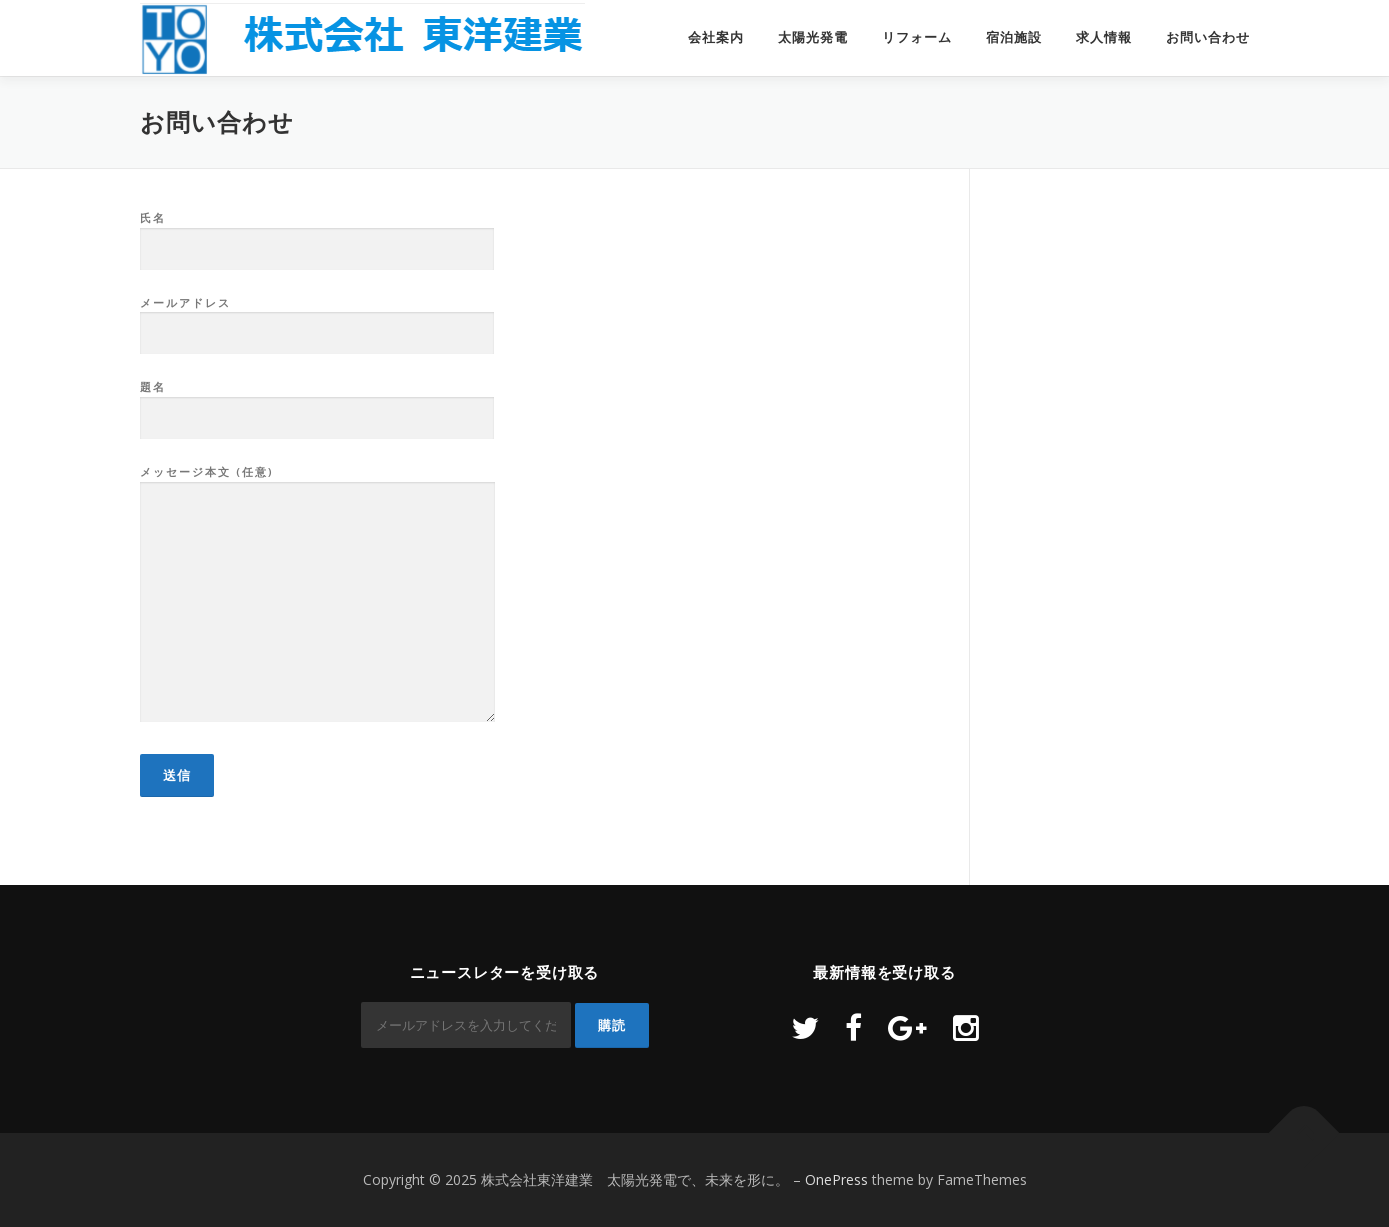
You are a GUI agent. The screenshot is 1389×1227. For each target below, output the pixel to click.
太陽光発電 (813, 37)
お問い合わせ (1208, 37)
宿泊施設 (1014, 37)
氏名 (317, 234)
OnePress (836, 1179)
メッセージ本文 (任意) (317, 595)
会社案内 (716, 37)
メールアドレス (317, 319)
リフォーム (917, 37)
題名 (317, 403)
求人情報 (1104, 37)
